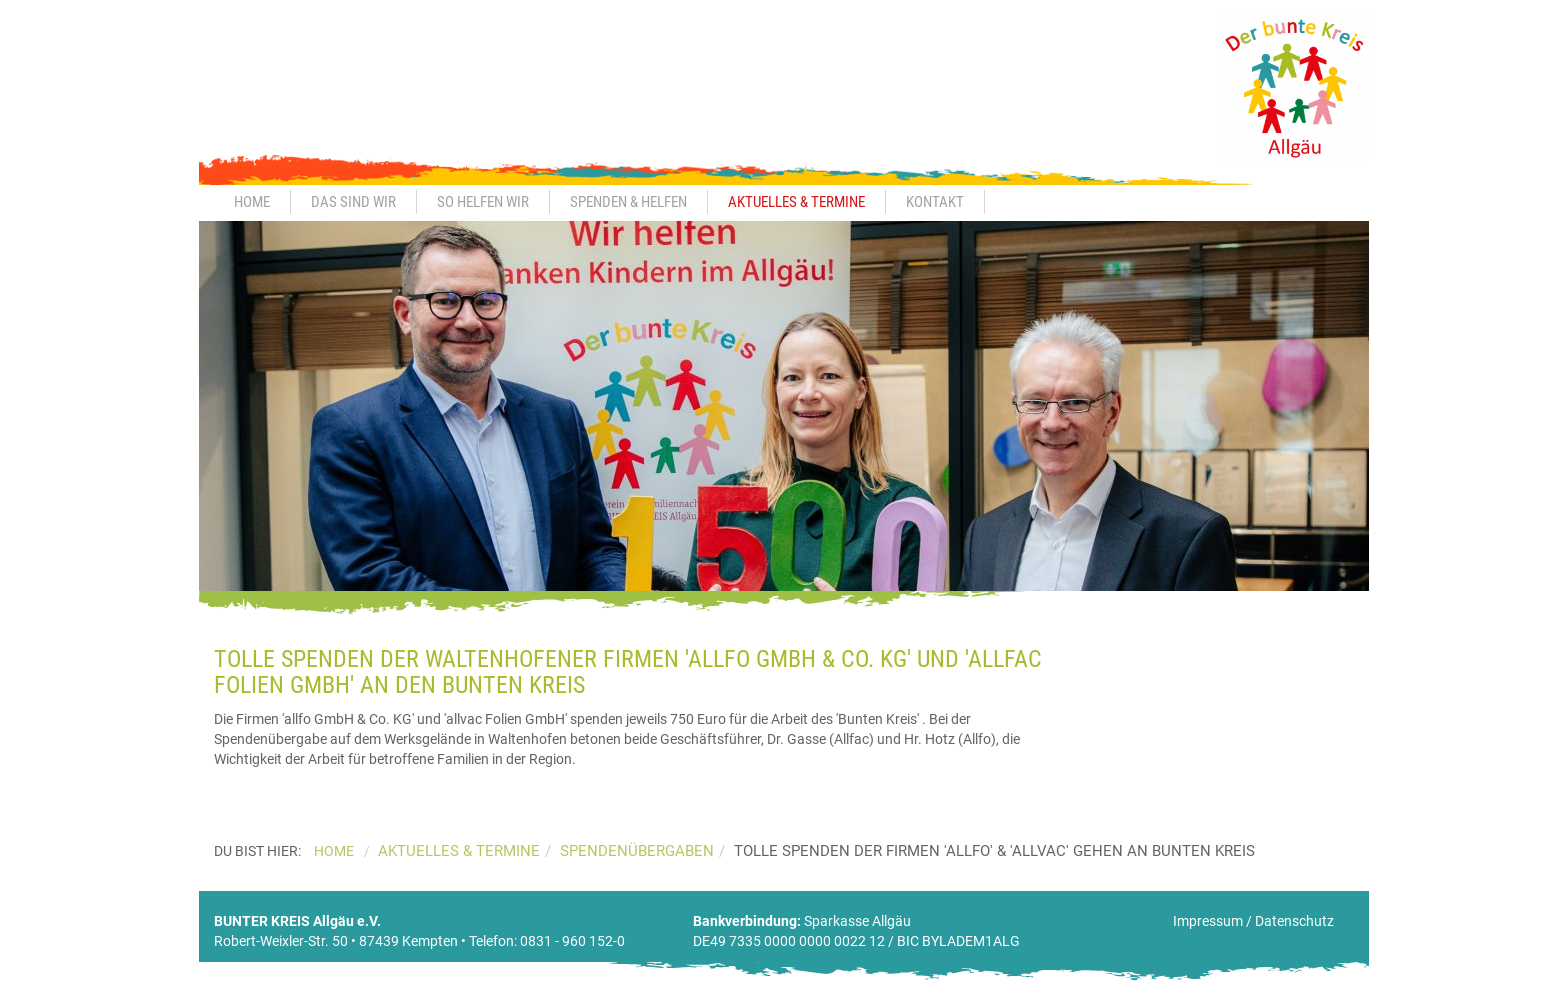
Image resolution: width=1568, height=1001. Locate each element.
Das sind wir (353, 202)
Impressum (1208, 921)
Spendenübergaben (637, 851)
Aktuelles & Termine (796, 202)
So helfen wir (483, 202)
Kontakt (935, 202)
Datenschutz (1294, 921)
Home (252, 202)
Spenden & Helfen (628, 202)
